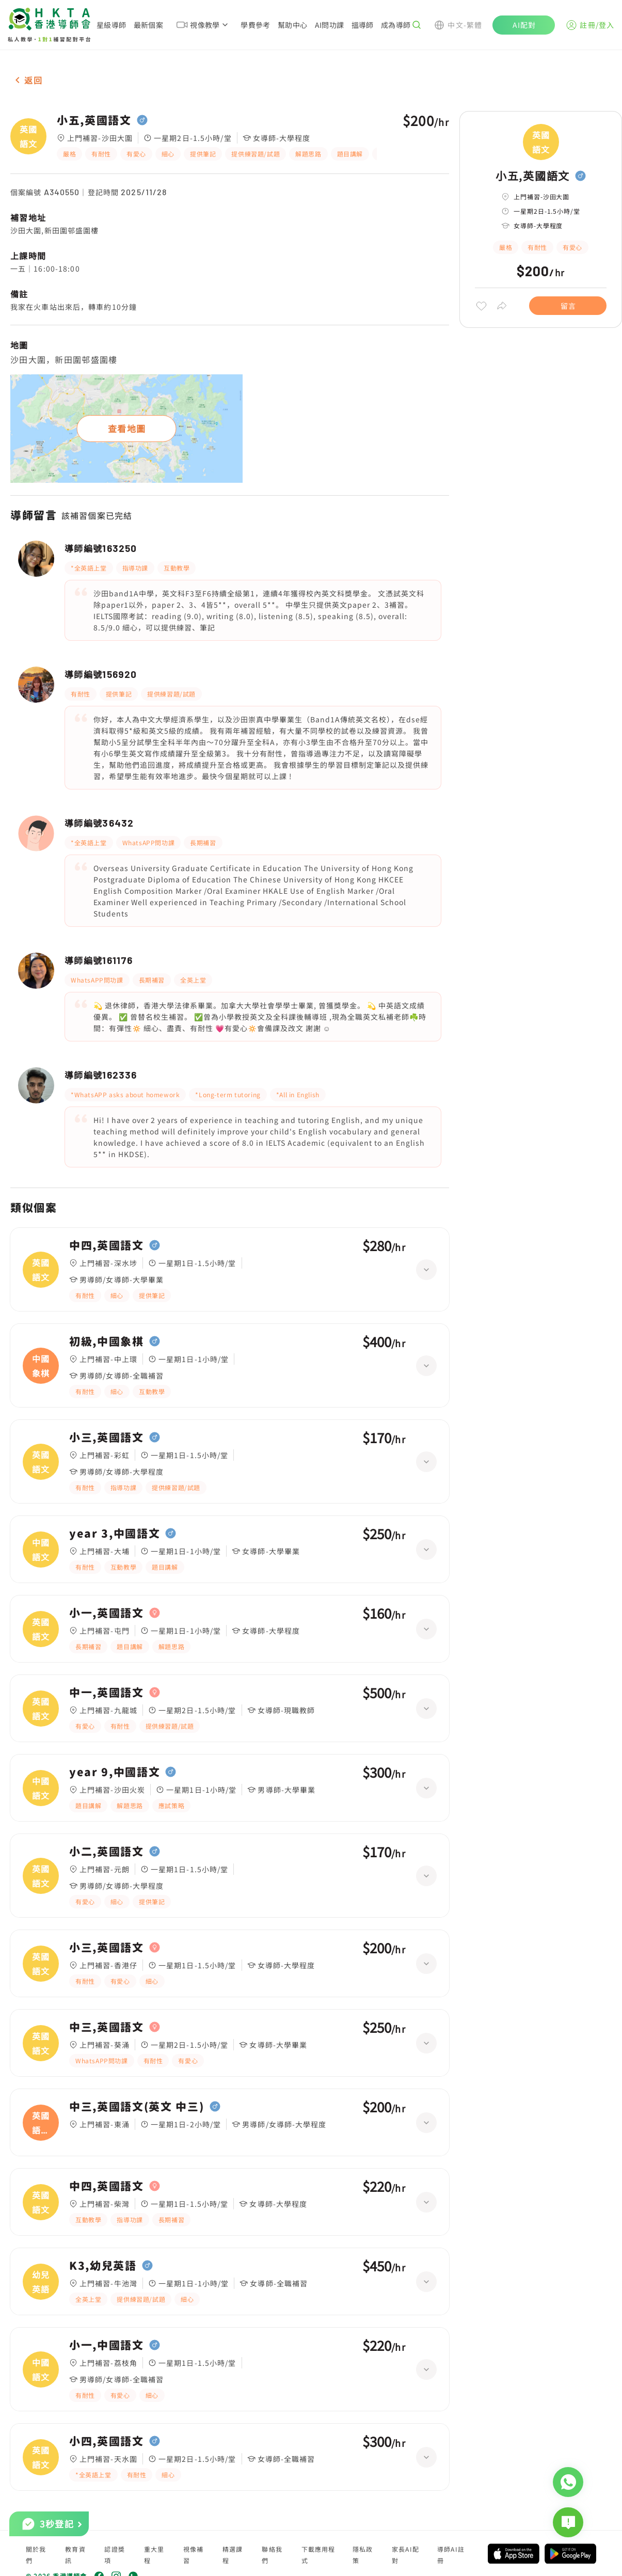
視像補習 (193, 2555)
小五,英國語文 (94, 120)
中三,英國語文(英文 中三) (136, 2106)
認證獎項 (114, 2555)
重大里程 (154, 2555)
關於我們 (36, 2555)
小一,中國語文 (106, 2345)
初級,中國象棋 (106, 1341)
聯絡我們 (272, 2555)
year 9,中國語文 (114, 1772)
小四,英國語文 (106, 2441)
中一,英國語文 (106, 1692)
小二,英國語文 (106, 1851)
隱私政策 (363, 2555)
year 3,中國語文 (114, 1533)
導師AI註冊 (451, 2555)
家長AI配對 (405, 2555)
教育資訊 (75, 2555)
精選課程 (232, 2555)
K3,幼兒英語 (103, 2265)
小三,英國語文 (106, 1437)
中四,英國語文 (106, 1245)
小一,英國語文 (106, 1613)
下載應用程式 (318, 2555)
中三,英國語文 (106, 2027)
